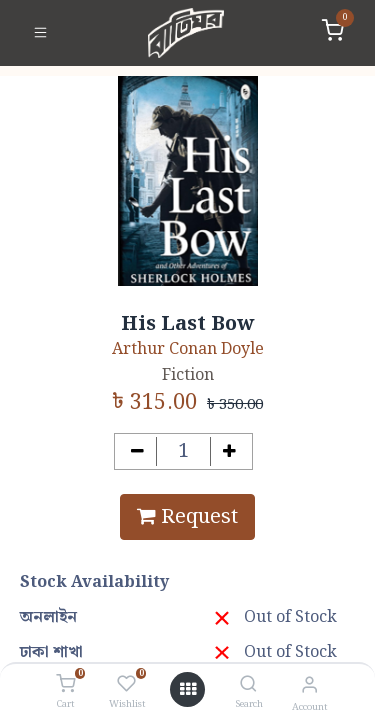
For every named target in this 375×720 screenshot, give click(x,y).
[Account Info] (309, 685)
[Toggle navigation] (40, 33)
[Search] (248, 685)
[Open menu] (188, 690)
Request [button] (187, 517)
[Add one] (229, 451)
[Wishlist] (126, 685)
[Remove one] (137, 451)
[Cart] (65, 685)
